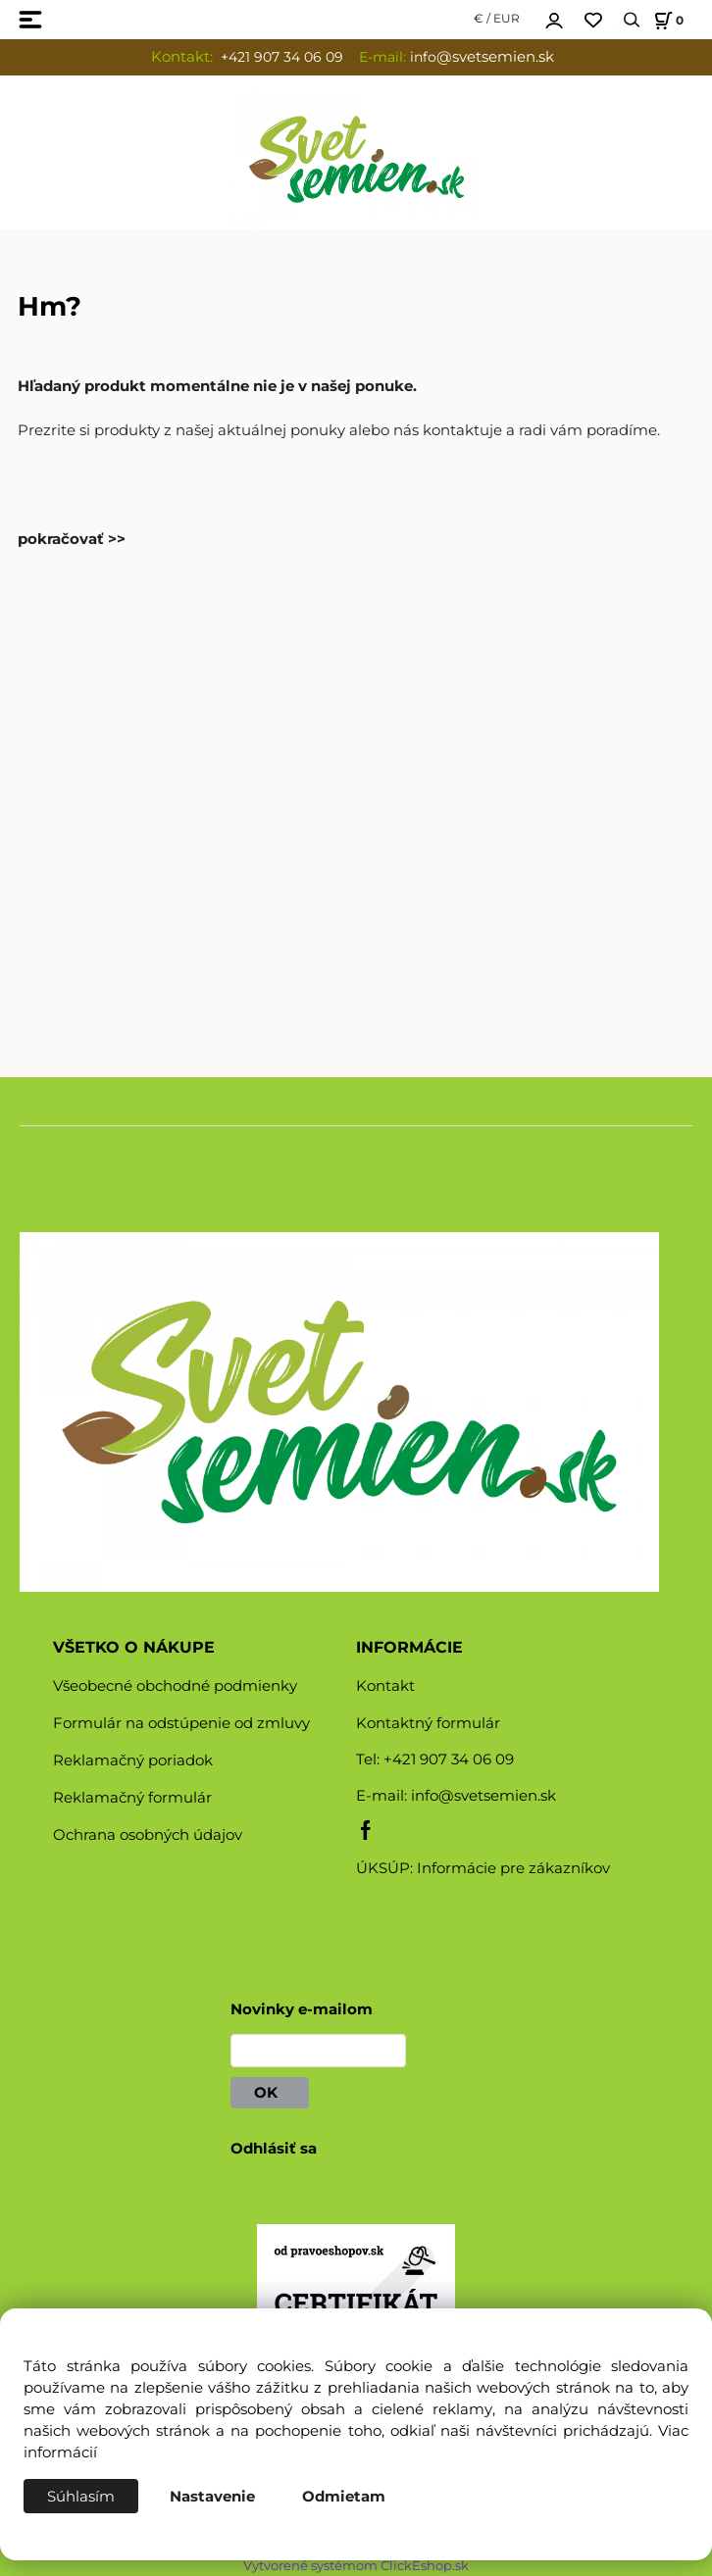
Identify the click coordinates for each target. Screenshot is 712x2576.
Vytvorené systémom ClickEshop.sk (356, 2565)
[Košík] (666, 20)
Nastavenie (212, 2496)
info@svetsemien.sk (483, 1796)
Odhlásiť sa (273, 2148)
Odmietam (343, 2496)
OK (269, 2093)
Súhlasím (81, 2496)
